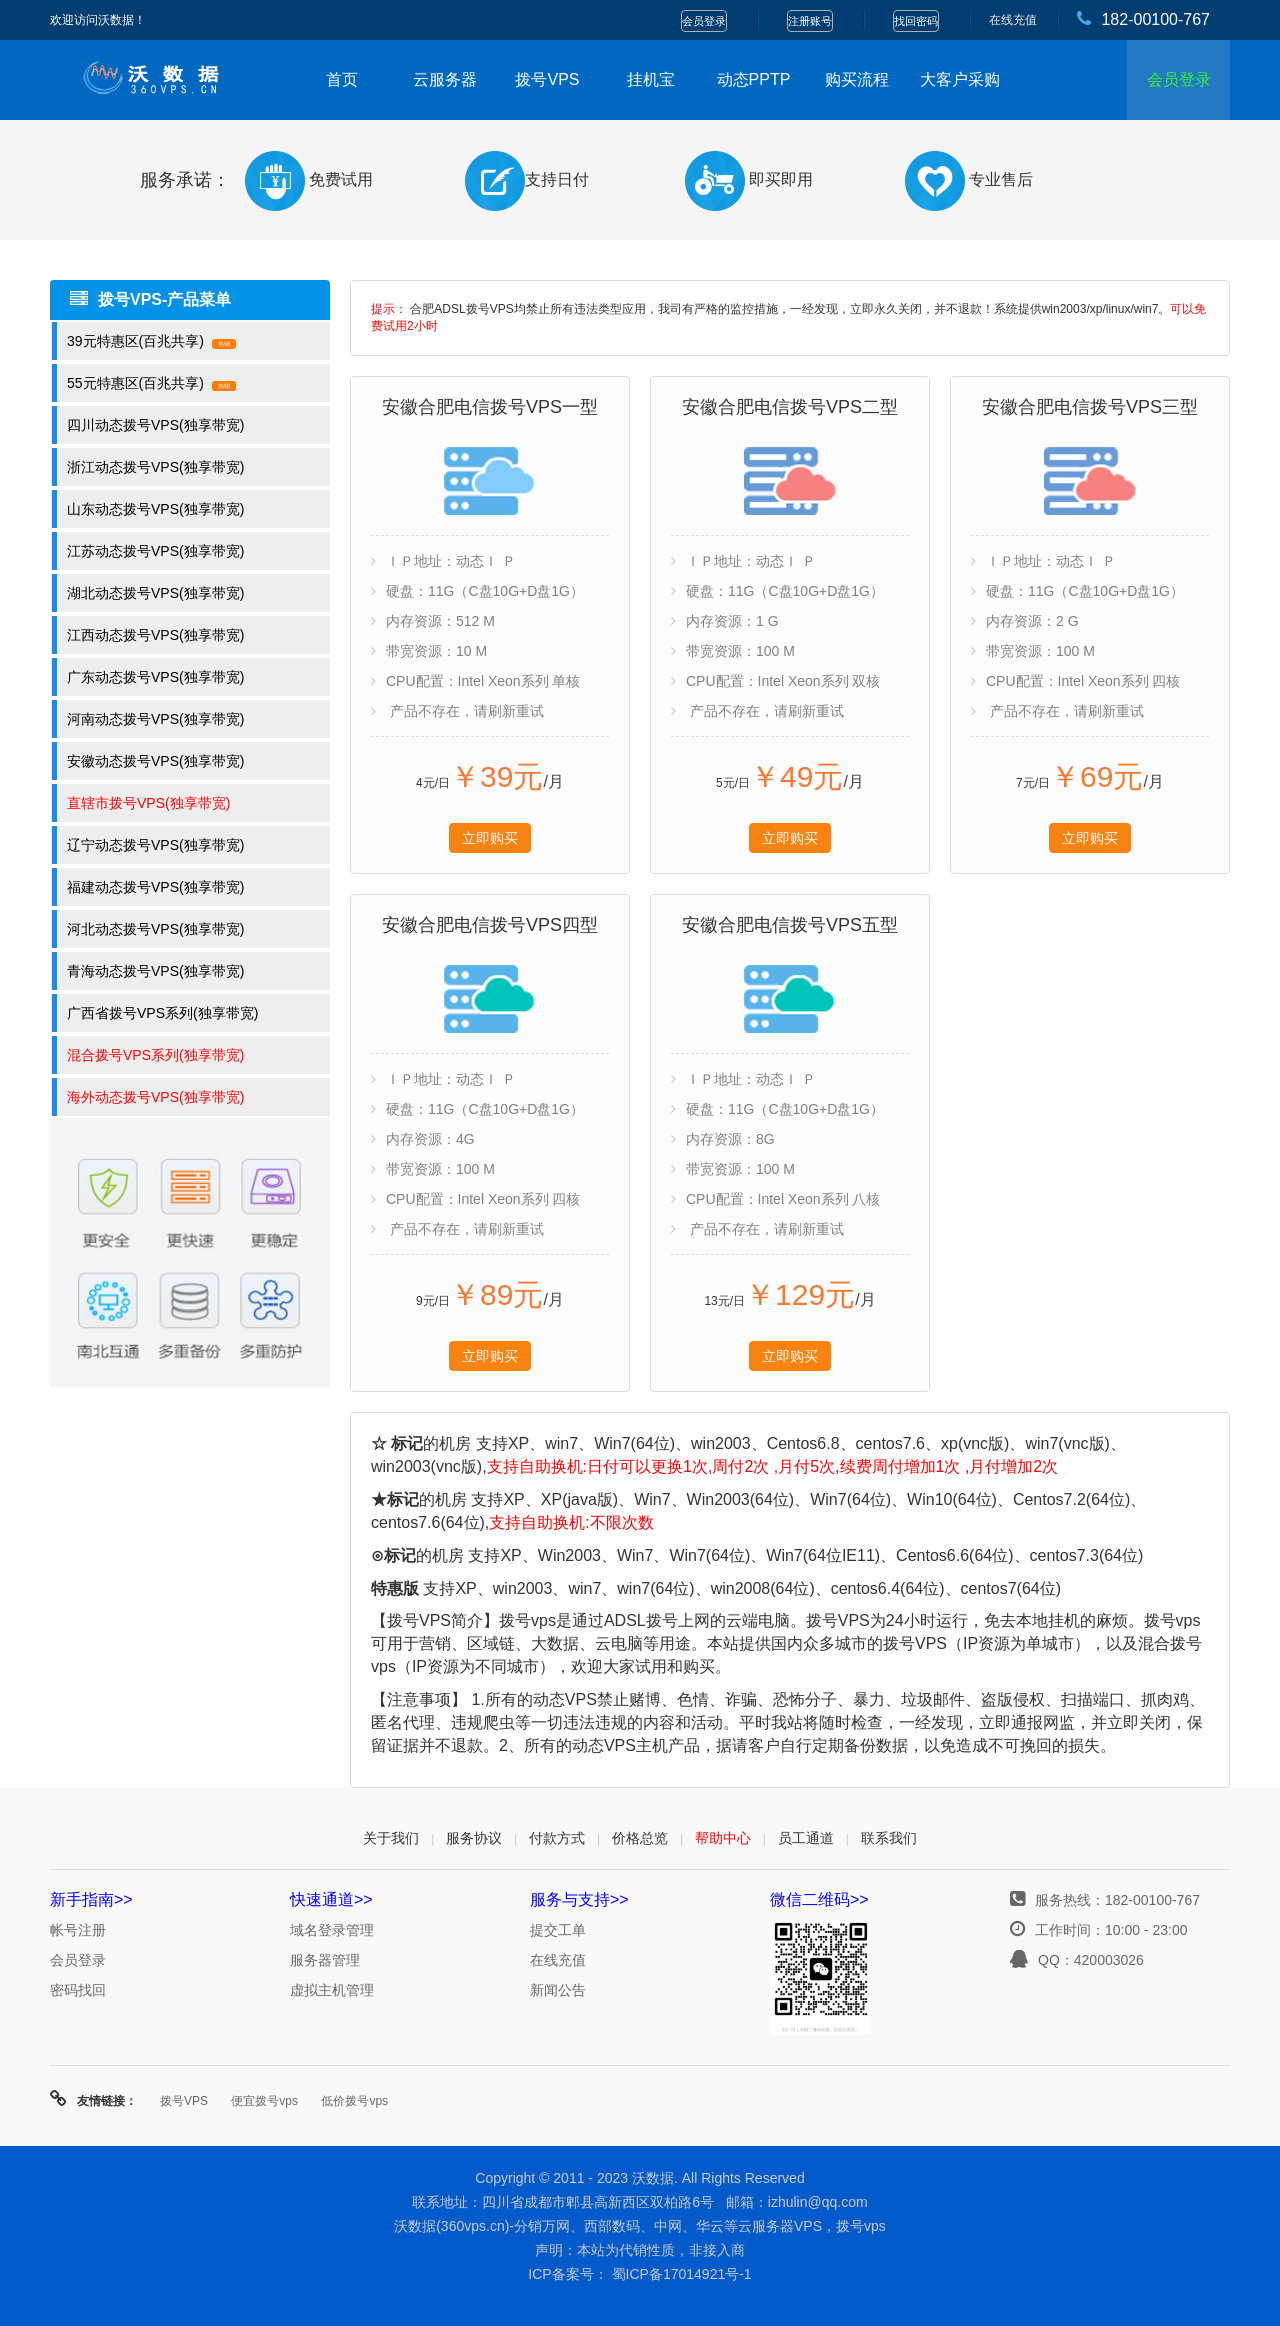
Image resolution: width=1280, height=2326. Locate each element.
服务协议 (474, 1838)
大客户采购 (960, 79)
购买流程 (857, 79)
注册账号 (810, 21)
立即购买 (490, 838)
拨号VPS (547, 79)
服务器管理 (325, 1960)
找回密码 (916, 21)
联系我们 (889, 1838)
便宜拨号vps (264, 2101)
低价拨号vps (354, 2101)
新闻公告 (558, 1990)
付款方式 (557, 1838)
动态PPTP (754, 79)
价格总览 (640, 1838)
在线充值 (1013, 20)
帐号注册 (78, 1930)
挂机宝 (651, 79)
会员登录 (704, 21)
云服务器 (445, 79)
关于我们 (391, 1838)
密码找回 (78, 1990)
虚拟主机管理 (332, 1990)
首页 (342, 79)
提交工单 (558, 1930)
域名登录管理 (332, 1930)
